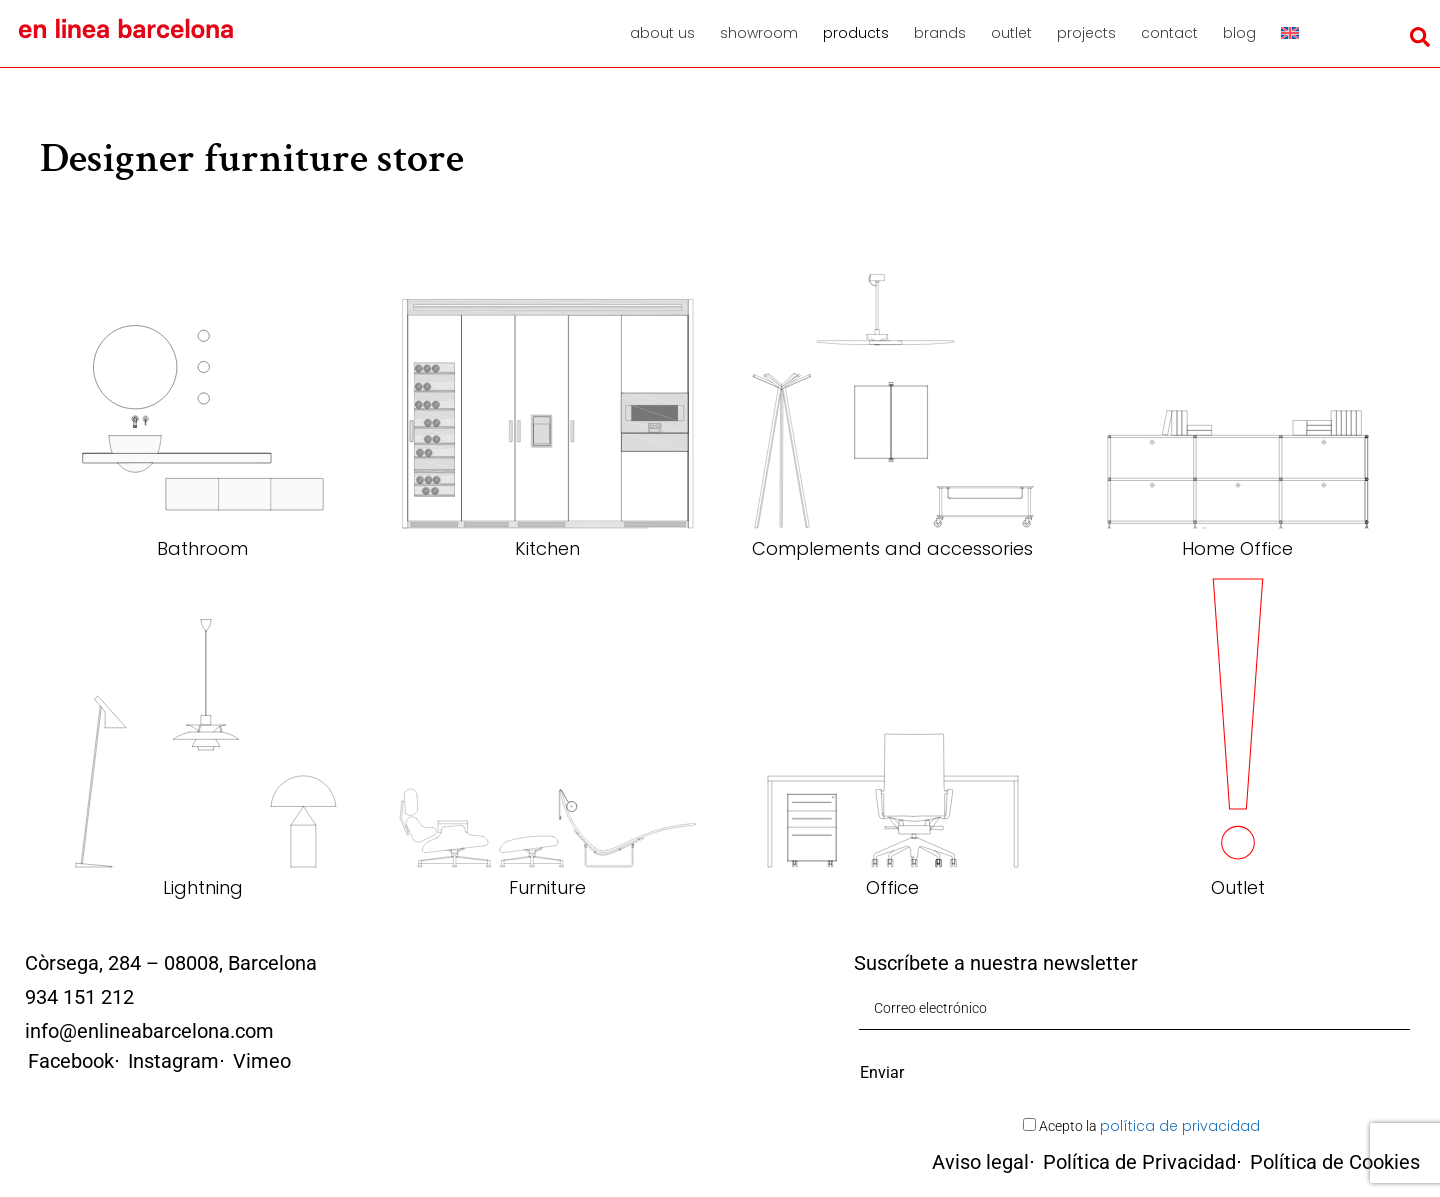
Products (856, 33)
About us (662, 33)
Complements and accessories (892, 548)
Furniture (547, 887)
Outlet (1011, 33)
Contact (1169, 33)
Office (892, 887)
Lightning (203, 887)
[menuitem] (1297, 33)
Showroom (759, 33)
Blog (1239, 33)
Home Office (1237, 548)
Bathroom (202, 548)
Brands (940, 33)
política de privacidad (1180, 1126)
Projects (1086, 33)
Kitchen (547, 548)
